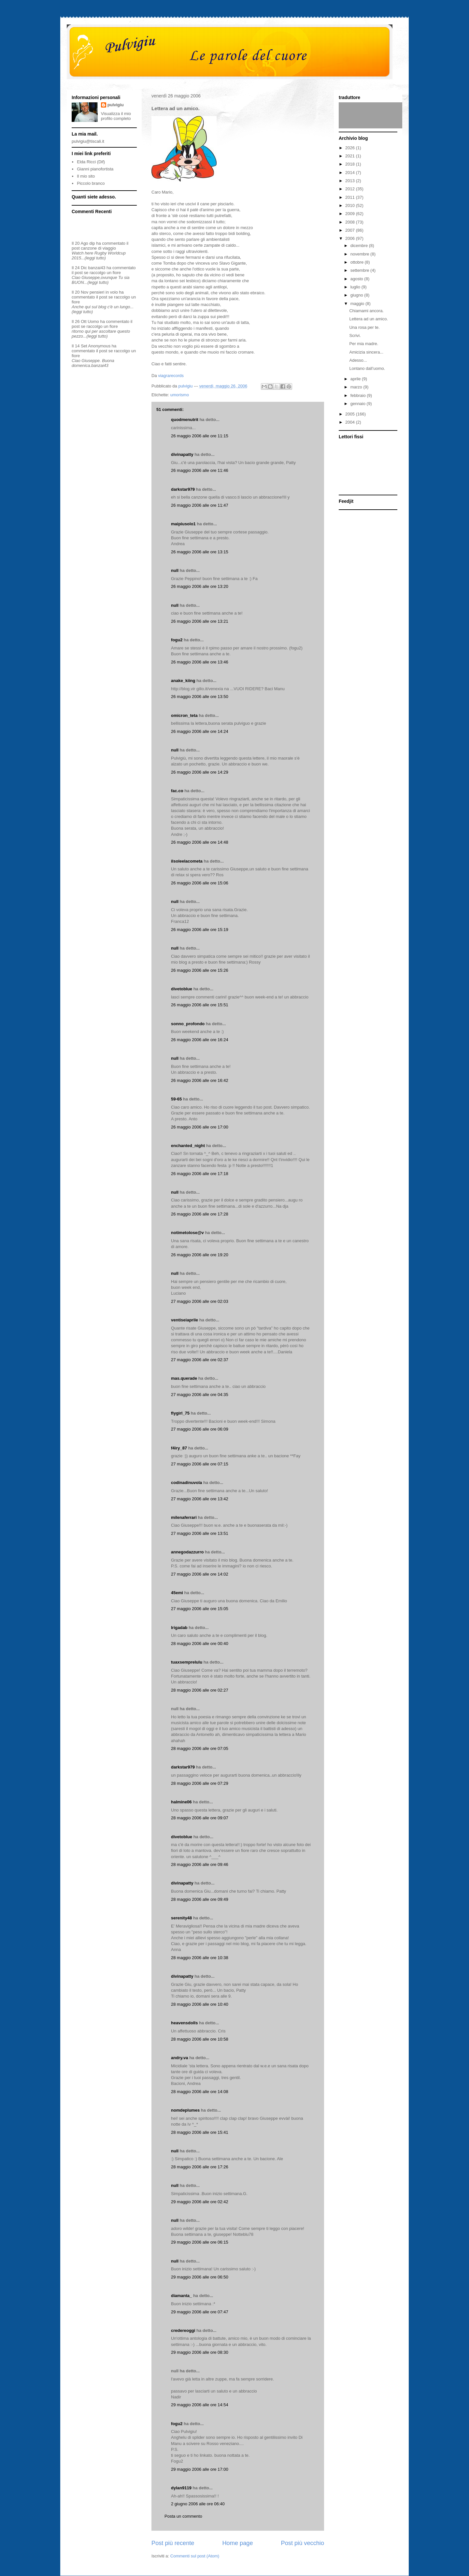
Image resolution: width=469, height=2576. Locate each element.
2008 (350, 222)
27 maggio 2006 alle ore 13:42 (199, 1498)
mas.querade (184, 1378)
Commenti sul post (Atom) (194, 2556)
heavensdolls (184, 2022)
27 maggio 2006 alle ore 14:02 (199, 1574)
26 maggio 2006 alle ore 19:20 (199, 1254)
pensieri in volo (104, 292)
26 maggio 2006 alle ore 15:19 (199, 929)
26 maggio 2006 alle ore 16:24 (199, 1039)
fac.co (177, 790)
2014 (350, 172)
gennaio (358, 403)
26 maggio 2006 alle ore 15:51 (199, 1004)
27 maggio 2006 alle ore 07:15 (199, 1464)
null (174, 570)
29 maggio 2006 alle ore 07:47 (199, 2311)
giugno (357, 295)
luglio (356, 286)
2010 (350, 205)
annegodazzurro (187, 1552)
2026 (350, 147)
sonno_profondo (188, 1023)
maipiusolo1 (183, 523)
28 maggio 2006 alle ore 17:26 (199, 2166)
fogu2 (176, 639)
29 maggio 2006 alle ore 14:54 (199, 2404)
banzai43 (97, 267)
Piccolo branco (91, 183)
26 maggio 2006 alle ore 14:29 (199, 772)
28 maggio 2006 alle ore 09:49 (199, 1899)
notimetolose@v (187, 1232)
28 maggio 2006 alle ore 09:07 (199, 1817)
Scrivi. (355, 335)
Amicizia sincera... (366, 352)
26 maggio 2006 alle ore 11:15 (199, 435)
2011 (350, 197)
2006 (350, 238)
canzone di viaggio (98, 248)
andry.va (179, 2057)
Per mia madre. (363, 343)
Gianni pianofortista (95, 169)
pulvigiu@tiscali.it (88, 141)
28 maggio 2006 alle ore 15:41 (199, 2132)
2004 (350, 422)
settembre (360, 270)
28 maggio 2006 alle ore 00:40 (199, 1643)
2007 (350, 230)
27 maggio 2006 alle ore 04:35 (199, 1394)
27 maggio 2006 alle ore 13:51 (199, 1533)
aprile (356, 378)
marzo (356, 387)
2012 (350, 188)
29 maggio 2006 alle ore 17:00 (199, 2469)
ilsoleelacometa (187, 861)
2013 (350, 180)
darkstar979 (183, 489)
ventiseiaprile (184, 1319)
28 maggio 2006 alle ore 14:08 (199, 2091)
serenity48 (181, 1917)
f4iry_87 (179, 1448)
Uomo (93, 321)
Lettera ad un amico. (368, 318)
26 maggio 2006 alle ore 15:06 (199, 882)
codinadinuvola (186, 1482)
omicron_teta (184, 715)
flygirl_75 (180, 1413)
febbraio (358, 395)
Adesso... (358, 360)
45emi (177, 1592)
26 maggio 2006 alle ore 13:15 (199, 551)
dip (92, 243)
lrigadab (179, 1627)
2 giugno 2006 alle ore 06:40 (198, 2503)
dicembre (359, 245)
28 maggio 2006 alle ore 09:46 (199, 1864)
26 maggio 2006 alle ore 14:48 (199, 842)
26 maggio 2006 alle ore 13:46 (199, 662)
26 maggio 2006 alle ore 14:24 (199, 731)
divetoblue (181, 988)
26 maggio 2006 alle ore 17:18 (199, 1173)
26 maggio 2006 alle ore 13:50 (199, 696)
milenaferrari (184, 1517)
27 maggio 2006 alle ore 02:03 (199, 1301)
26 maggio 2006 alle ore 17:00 (199, 1127)
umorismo (179, 394)
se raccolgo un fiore (102, 272)
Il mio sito (86, 176)
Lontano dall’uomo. (367, 368)
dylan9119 (181, 2487)
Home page (237, 2543)
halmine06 (181, 1801)
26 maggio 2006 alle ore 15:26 (199, 970)
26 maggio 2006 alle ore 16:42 (199, 1080)
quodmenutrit (184, 419)
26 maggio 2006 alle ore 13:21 (199, 621)
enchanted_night (188, 1145)
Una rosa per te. (364, 327)
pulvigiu (115, 104)
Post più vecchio (302, 2543)
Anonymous (99, 345)
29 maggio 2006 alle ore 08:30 (199, 2352)
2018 (350, 164)
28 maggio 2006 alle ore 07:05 (199, 1748)
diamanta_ (181, 2295)
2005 (350, 414)
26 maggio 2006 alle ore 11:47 (199, 505)
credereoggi (183, 2330)
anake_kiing (183, 680)
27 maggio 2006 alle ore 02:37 (199, 1359)
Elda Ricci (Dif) (91, 161)
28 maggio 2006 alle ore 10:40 (199, 2004)
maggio (357, 303)
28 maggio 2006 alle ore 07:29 (199, 1783)
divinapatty (182, 454)
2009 (350, 213)
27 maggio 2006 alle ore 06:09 (199, 1429)
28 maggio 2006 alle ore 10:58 (199, 2039)
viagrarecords (171, 375)
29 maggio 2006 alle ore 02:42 (199, 2201)
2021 (350, 155)
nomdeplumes (185, 2110)
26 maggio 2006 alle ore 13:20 (199, 586)
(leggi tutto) (95, 257)
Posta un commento (183, 2516)
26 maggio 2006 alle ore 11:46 (199, 470)
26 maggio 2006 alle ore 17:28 (199, 1214)
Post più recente (172, 2543)
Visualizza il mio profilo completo (116, 116)
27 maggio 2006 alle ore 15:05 (199, 1608)
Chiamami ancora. (366, 310)
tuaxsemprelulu (186, 1662)
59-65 (176, 1099)
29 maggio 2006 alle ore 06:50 (199, 2277)
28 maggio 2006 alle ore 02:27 (199, 1690)
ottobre (357, 262)
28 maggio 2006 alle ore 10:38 (199, 1957)
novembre (360, 254)
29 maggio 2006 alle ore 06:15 (199, 2242)
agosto (357, 278)
